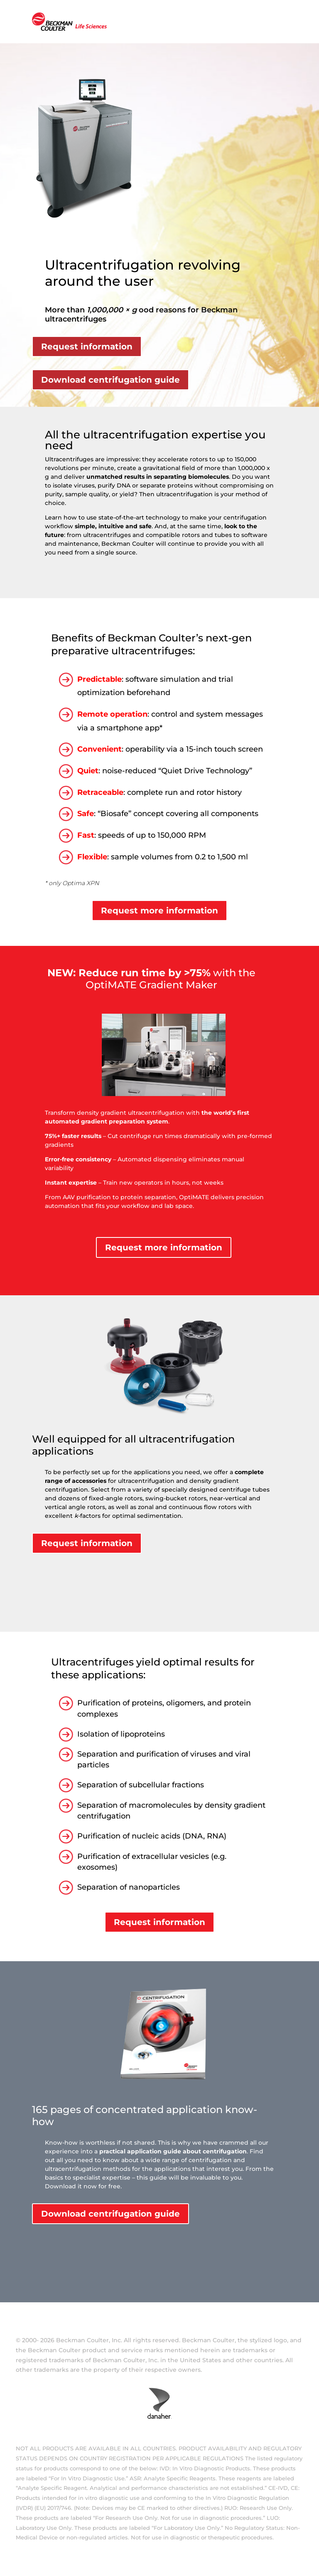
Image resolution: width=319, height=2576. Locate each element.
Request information (87, 346)
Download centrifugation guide (110, 380)
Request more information (159, 911)
